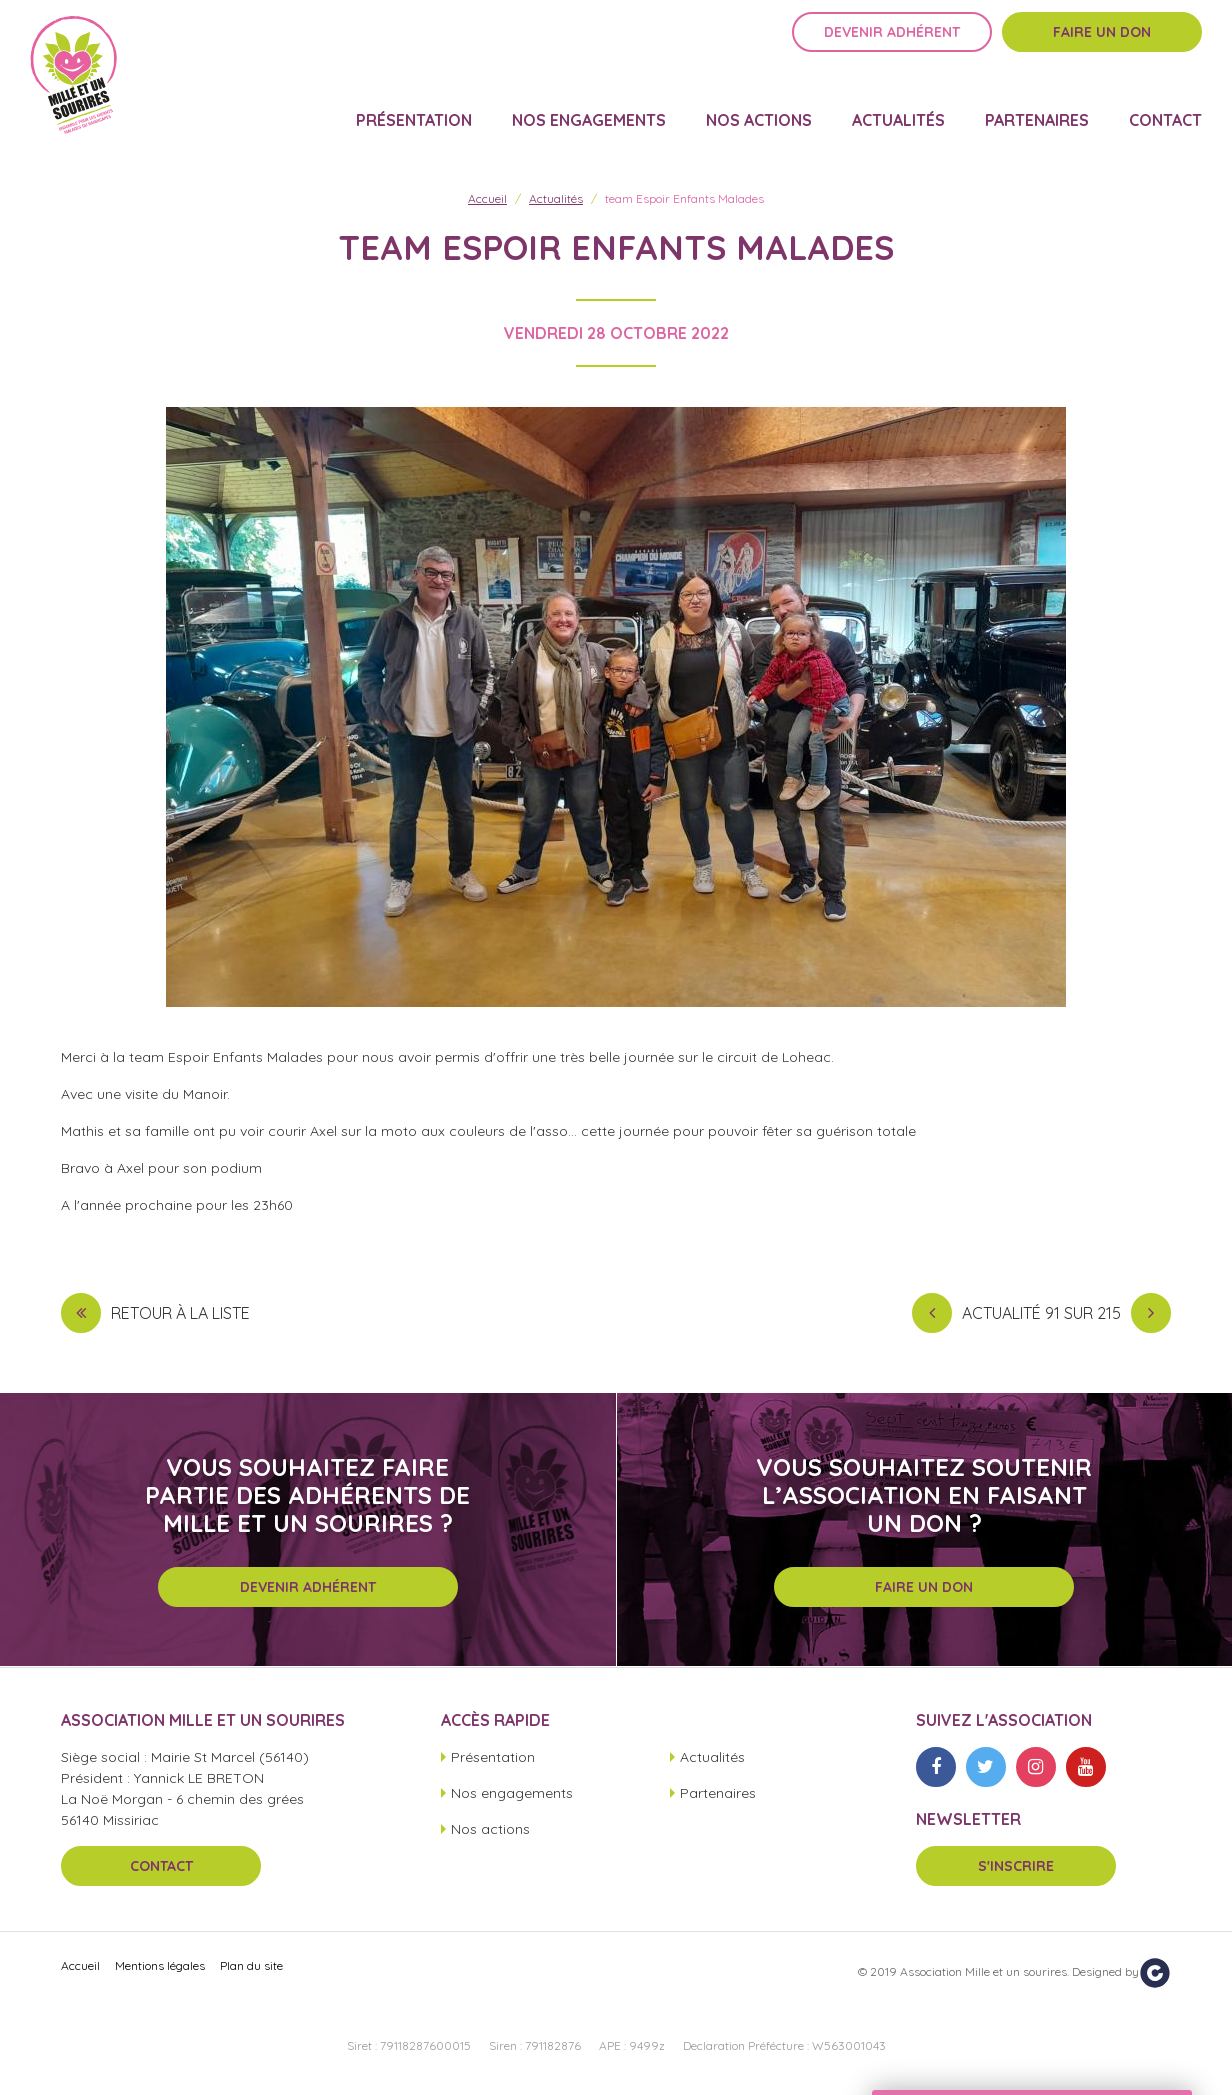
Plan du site (251, 1965)
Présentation (414, 106)
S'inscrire (1016, 1866)
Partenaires (1037, 106)
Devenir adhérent (892, 47)
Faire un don (1102, 47)
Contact (1165, 106)
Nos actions (759, 106)
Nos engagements (589, 106)
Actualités (898, 106)
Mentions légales (160, 1965)
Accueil (487, 198)
